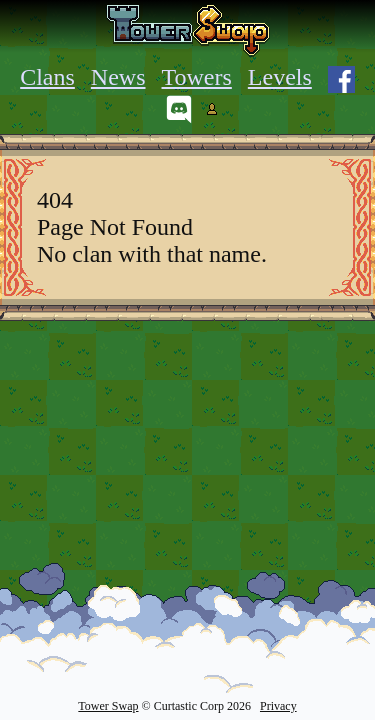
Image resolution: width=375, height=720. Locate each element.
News (118, 77)
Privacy (278, 706)
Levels (280, 77)
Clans (47, 77)
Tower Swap (108, 706)
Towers (197, 77)
